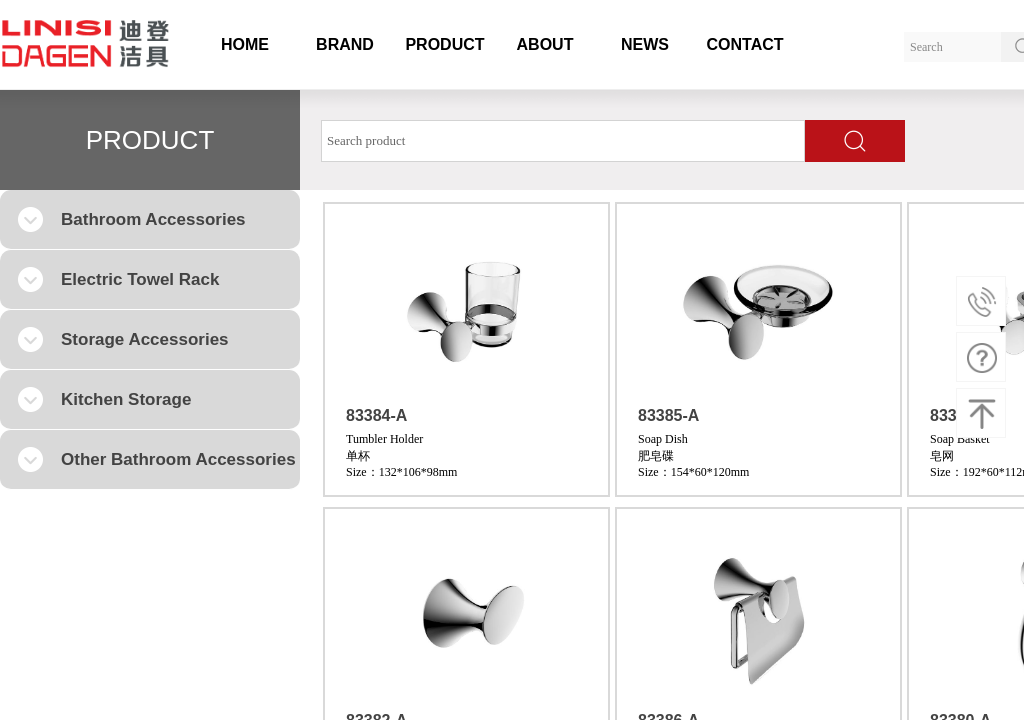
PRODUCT (444, 44)
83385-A (668, 415)
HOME (245, 44)
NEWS (645, 44)
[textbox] (563, 141)
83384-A (376, 415)
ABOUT (545, 44)
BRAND (345, 44)
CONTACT (744, 44)
